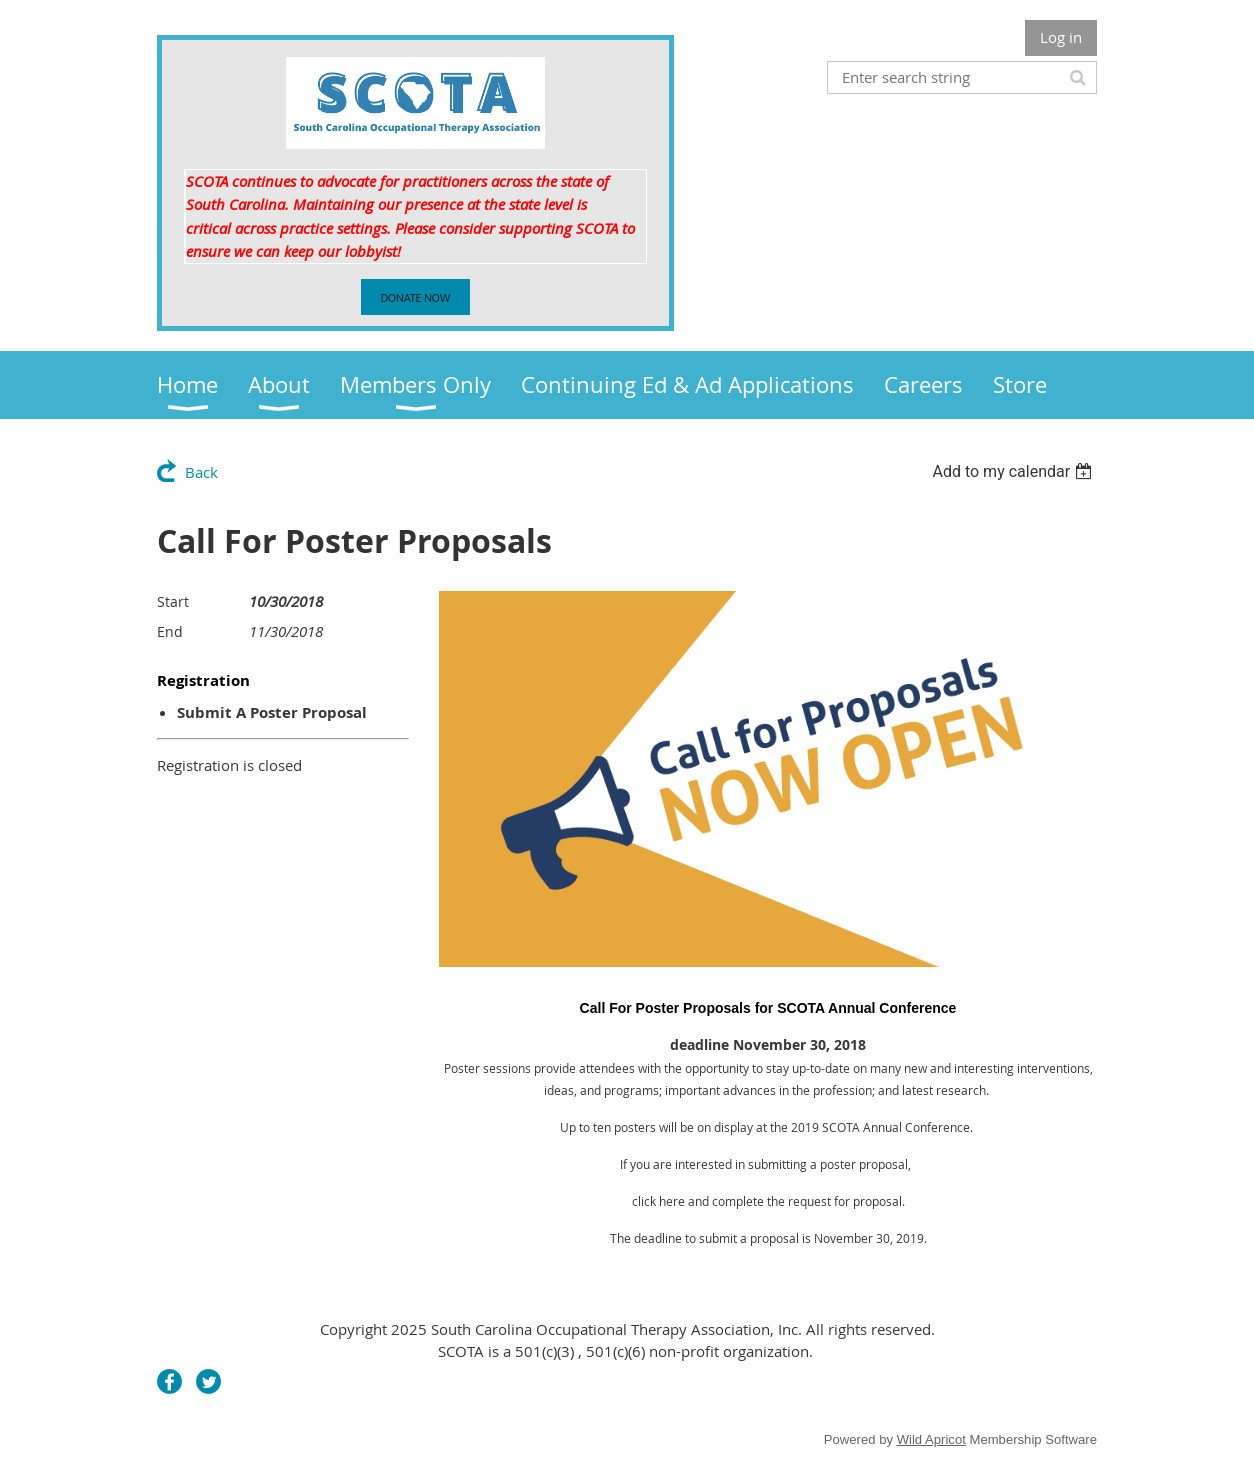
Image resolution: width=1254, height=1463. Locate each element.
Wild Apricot (931, 1439)
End (170, 631)
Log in (1061, 37)
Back (201, 472)
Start (173, 601)
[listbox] (1014, 471)
